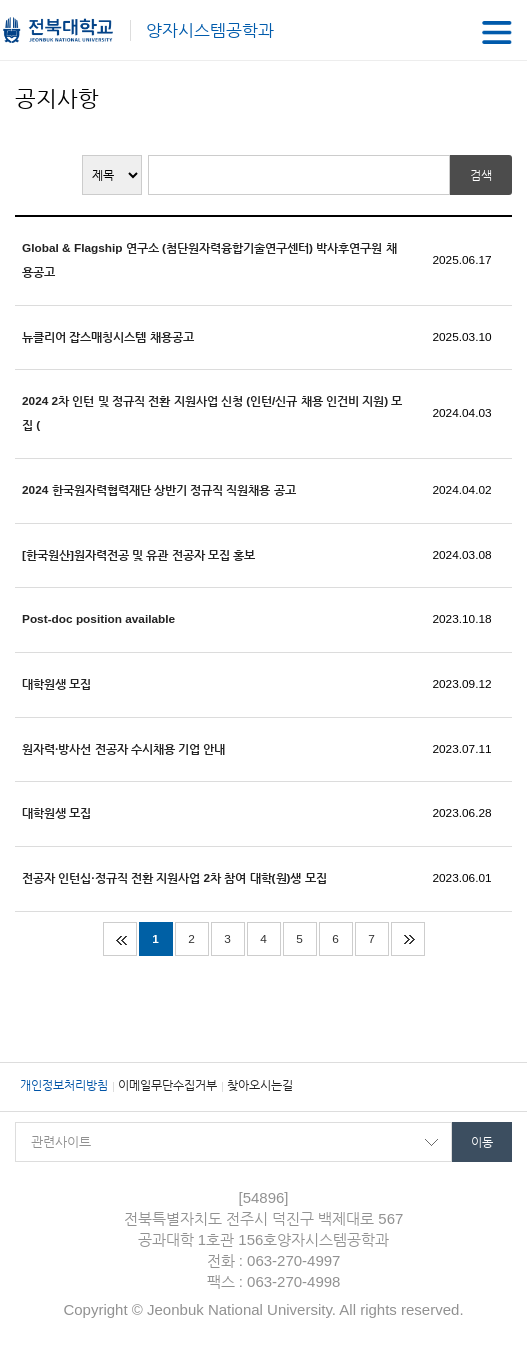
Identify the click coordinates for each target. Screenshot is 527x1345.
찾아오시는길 (260, 1085)
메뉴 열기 (497, 32)
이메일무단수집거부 (167, 1085)
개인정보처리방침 (64, 1085)
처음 (120, 939)
